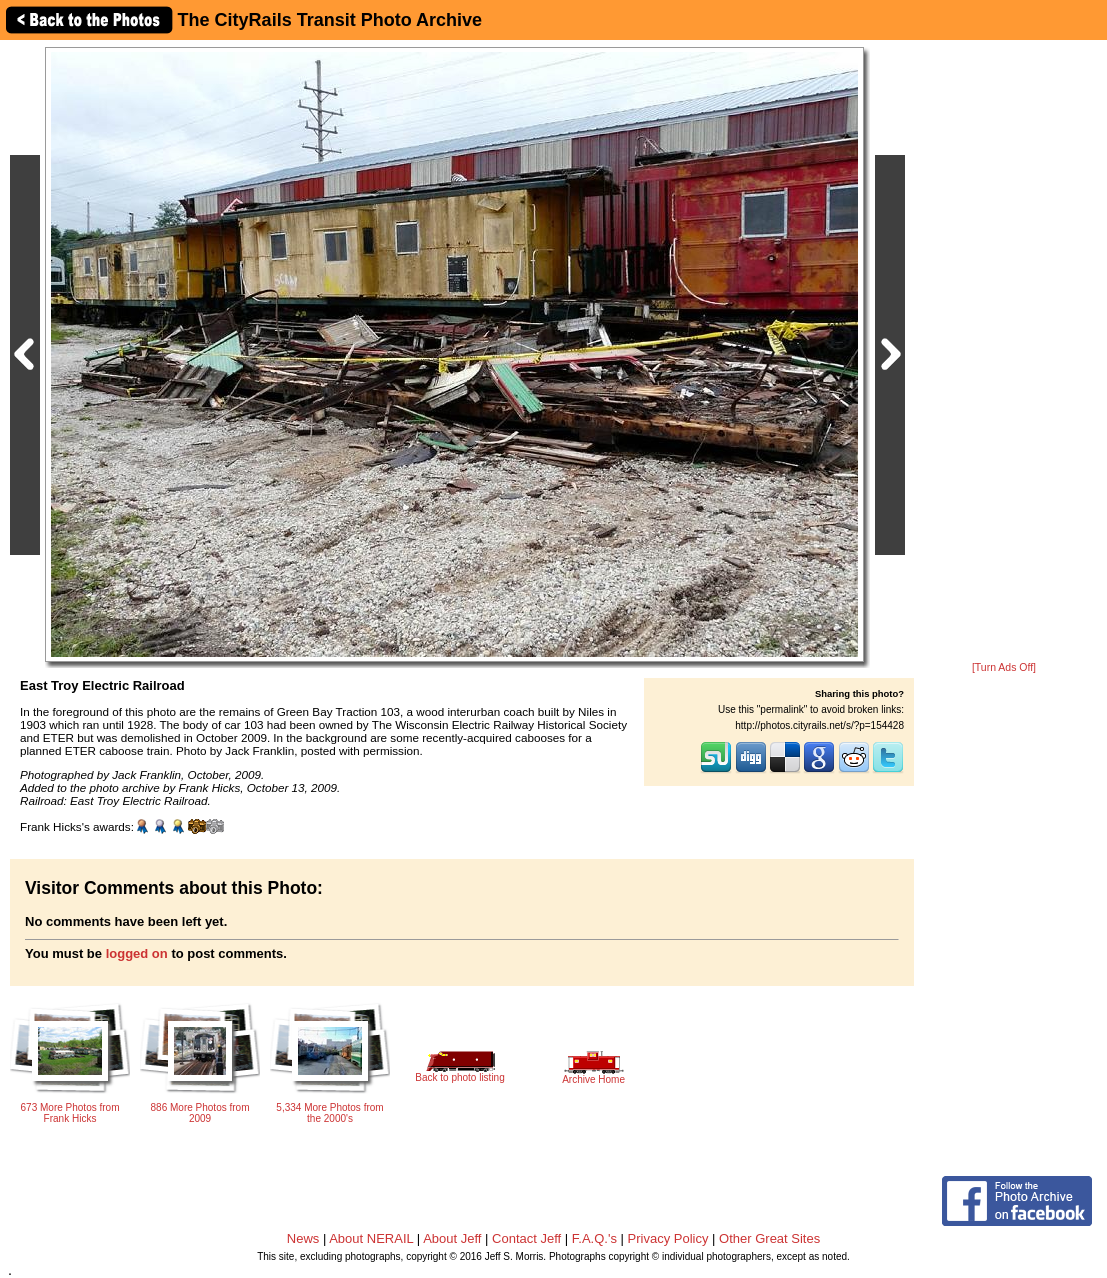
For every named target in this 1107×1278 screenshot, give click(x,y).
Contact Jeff (526, 1238)
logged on (137, 953)
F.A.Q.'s (594, 1238)
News (303, 1238)
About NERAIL (371, 1238)
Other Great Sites (769, 1238)
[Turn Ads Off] (1004, 667)
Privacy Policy (668, 1238)
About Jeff (452, 1238)
